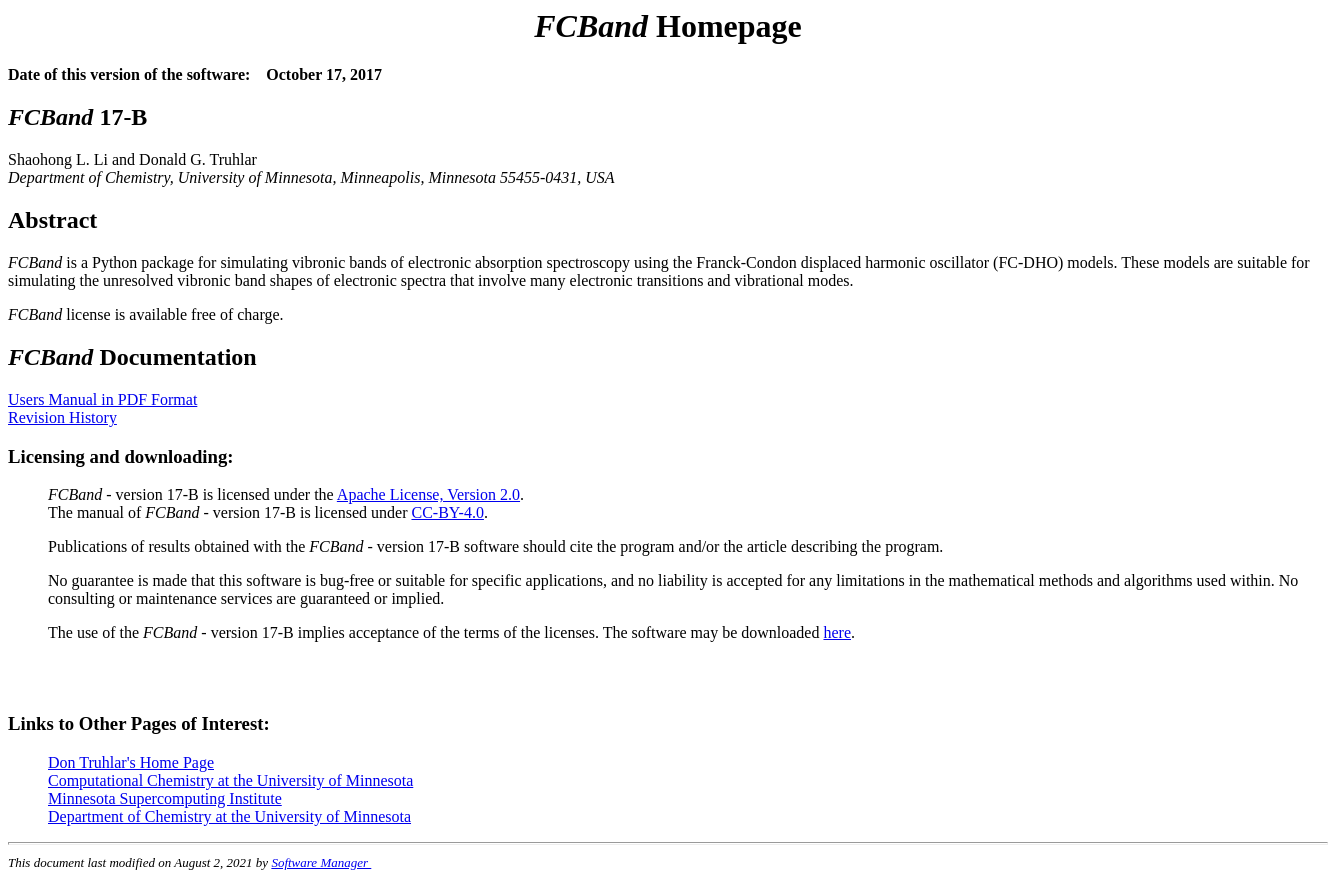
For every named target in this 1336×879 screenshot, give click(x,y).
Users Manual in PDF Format (102, 399)
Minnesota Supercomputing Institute (165, 798)
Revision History (62, 417)
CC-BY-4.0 (447, 512)
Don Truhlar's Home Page (131, 762)
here (837, 632)
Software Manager (321, 862)
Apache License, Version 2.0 (428, 494)
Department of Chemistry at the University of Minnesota (229, 816)
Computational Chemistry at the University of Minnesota (230, 780)
